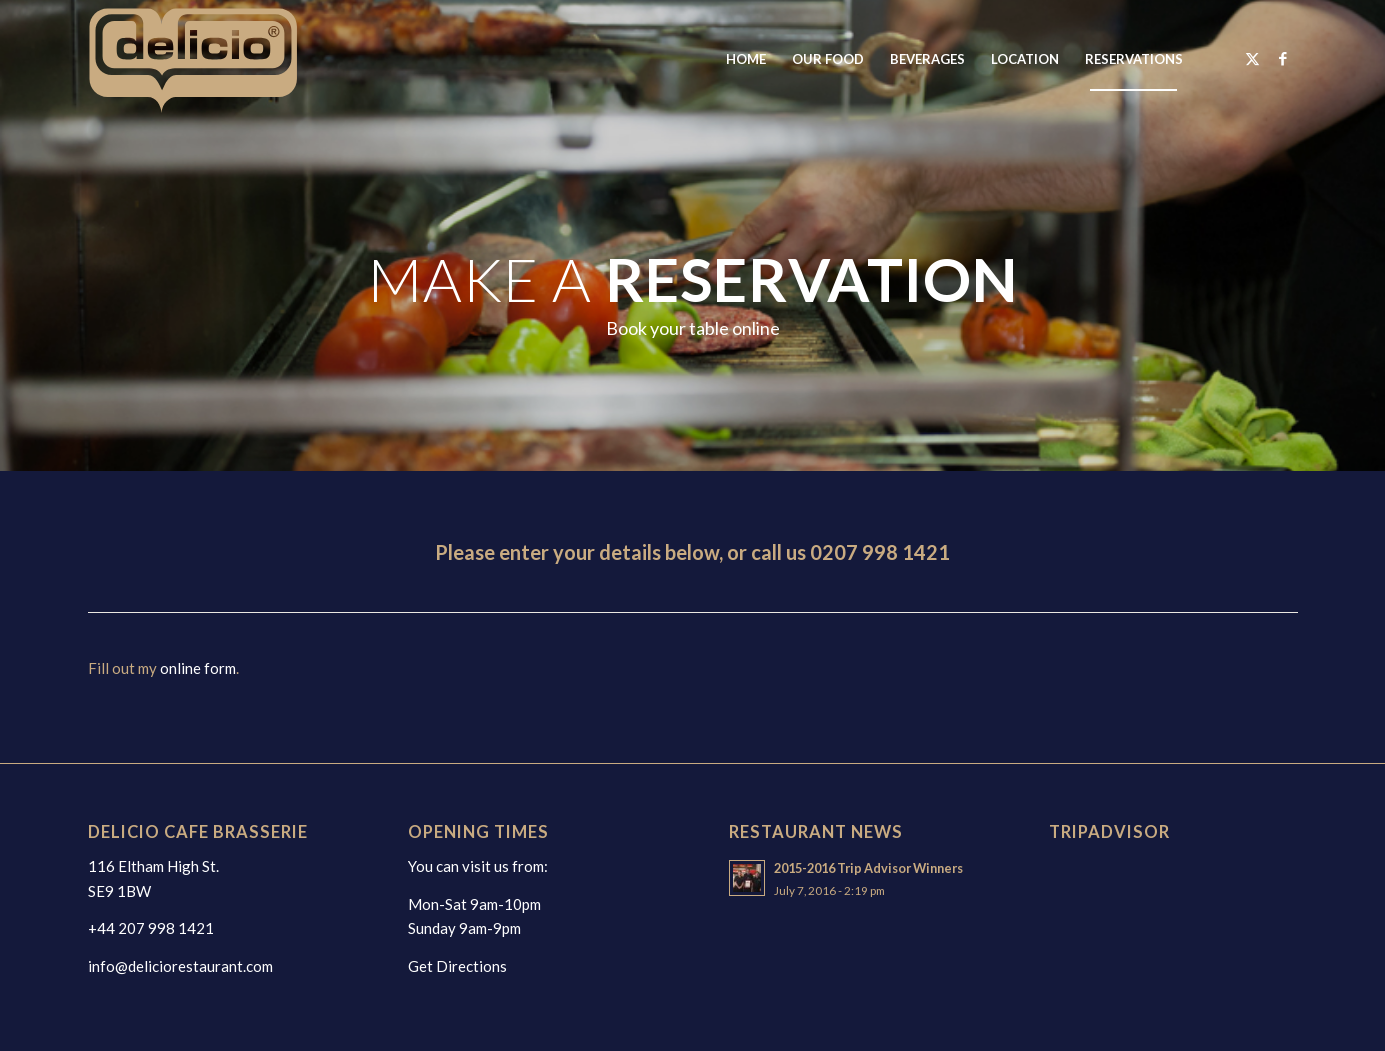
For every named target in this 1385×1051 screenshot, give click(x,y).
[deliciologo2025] (214, 59)
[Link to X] (1253, 58)
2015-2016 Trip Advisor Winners (868, 868)
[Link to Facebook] (1283, 58)
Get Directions (457, 966)
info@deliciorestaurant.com (180, 966)
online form (198, 668)
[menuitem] (746, 59)
